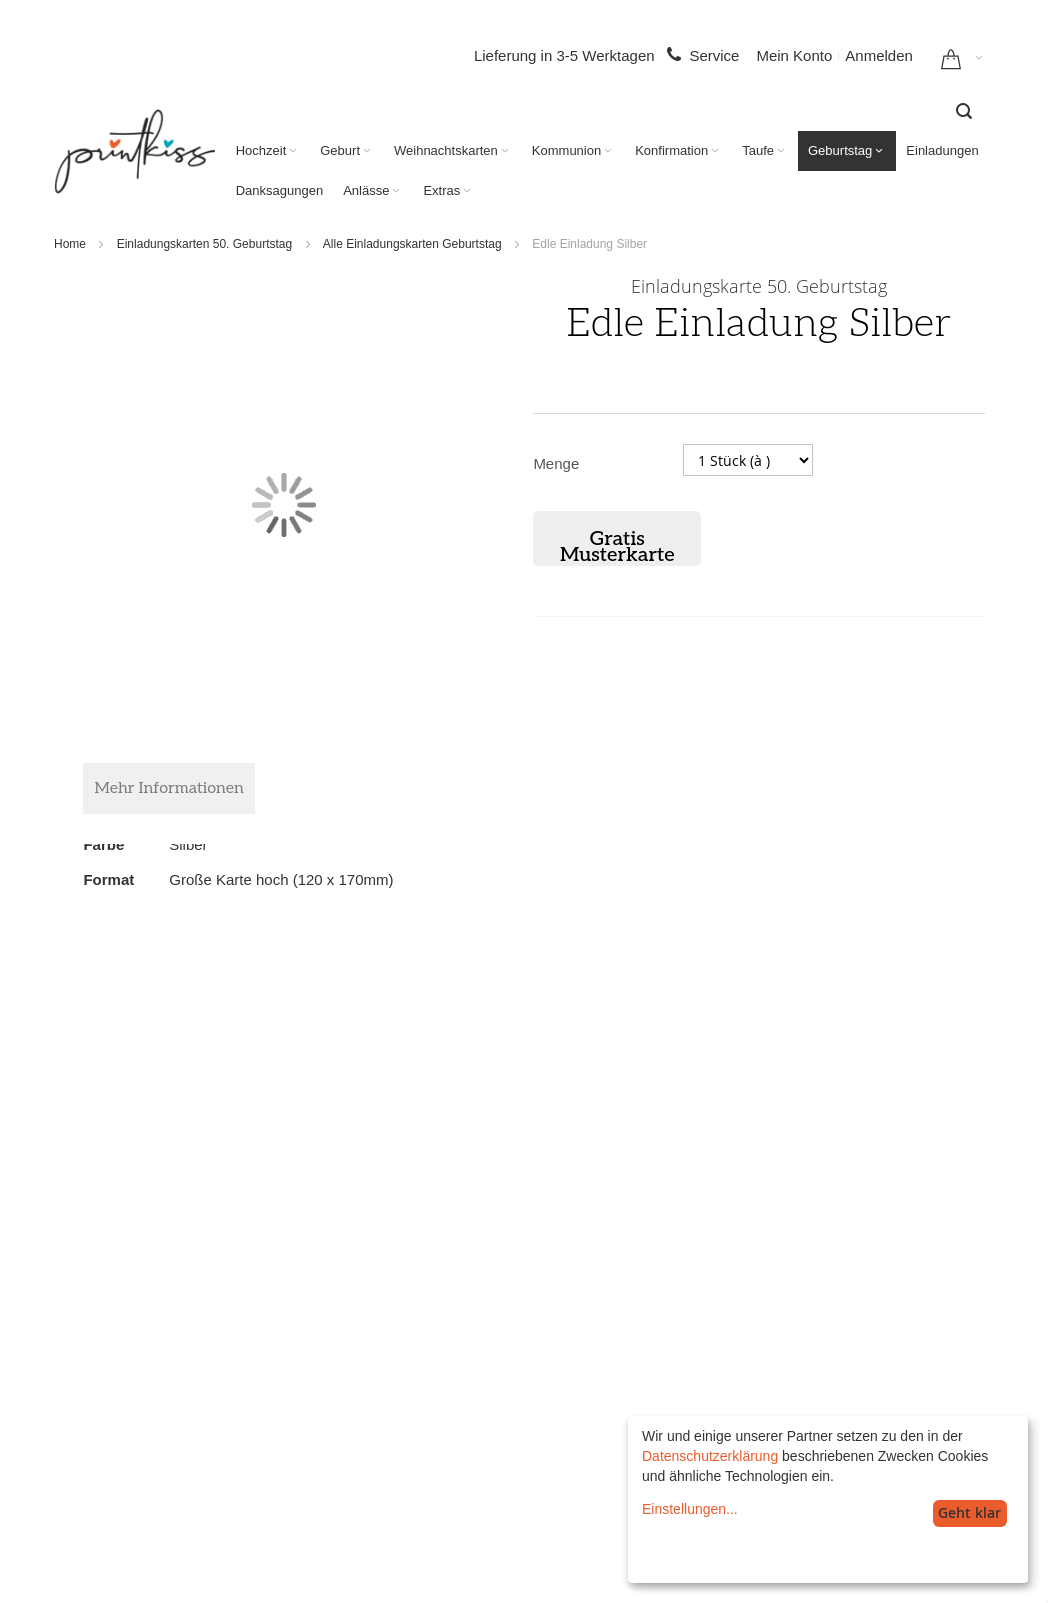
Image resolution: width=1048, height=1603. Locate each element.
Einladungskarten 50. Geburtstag (204, 244)
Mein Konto (794, 55)
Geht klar (969, 1512)
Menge (556, 463)
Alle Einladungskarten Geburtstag (412, 244)
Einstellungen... (690, 1509)
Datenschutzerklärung (710, 1456)
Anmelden (879, 55)
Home (70, 244)
